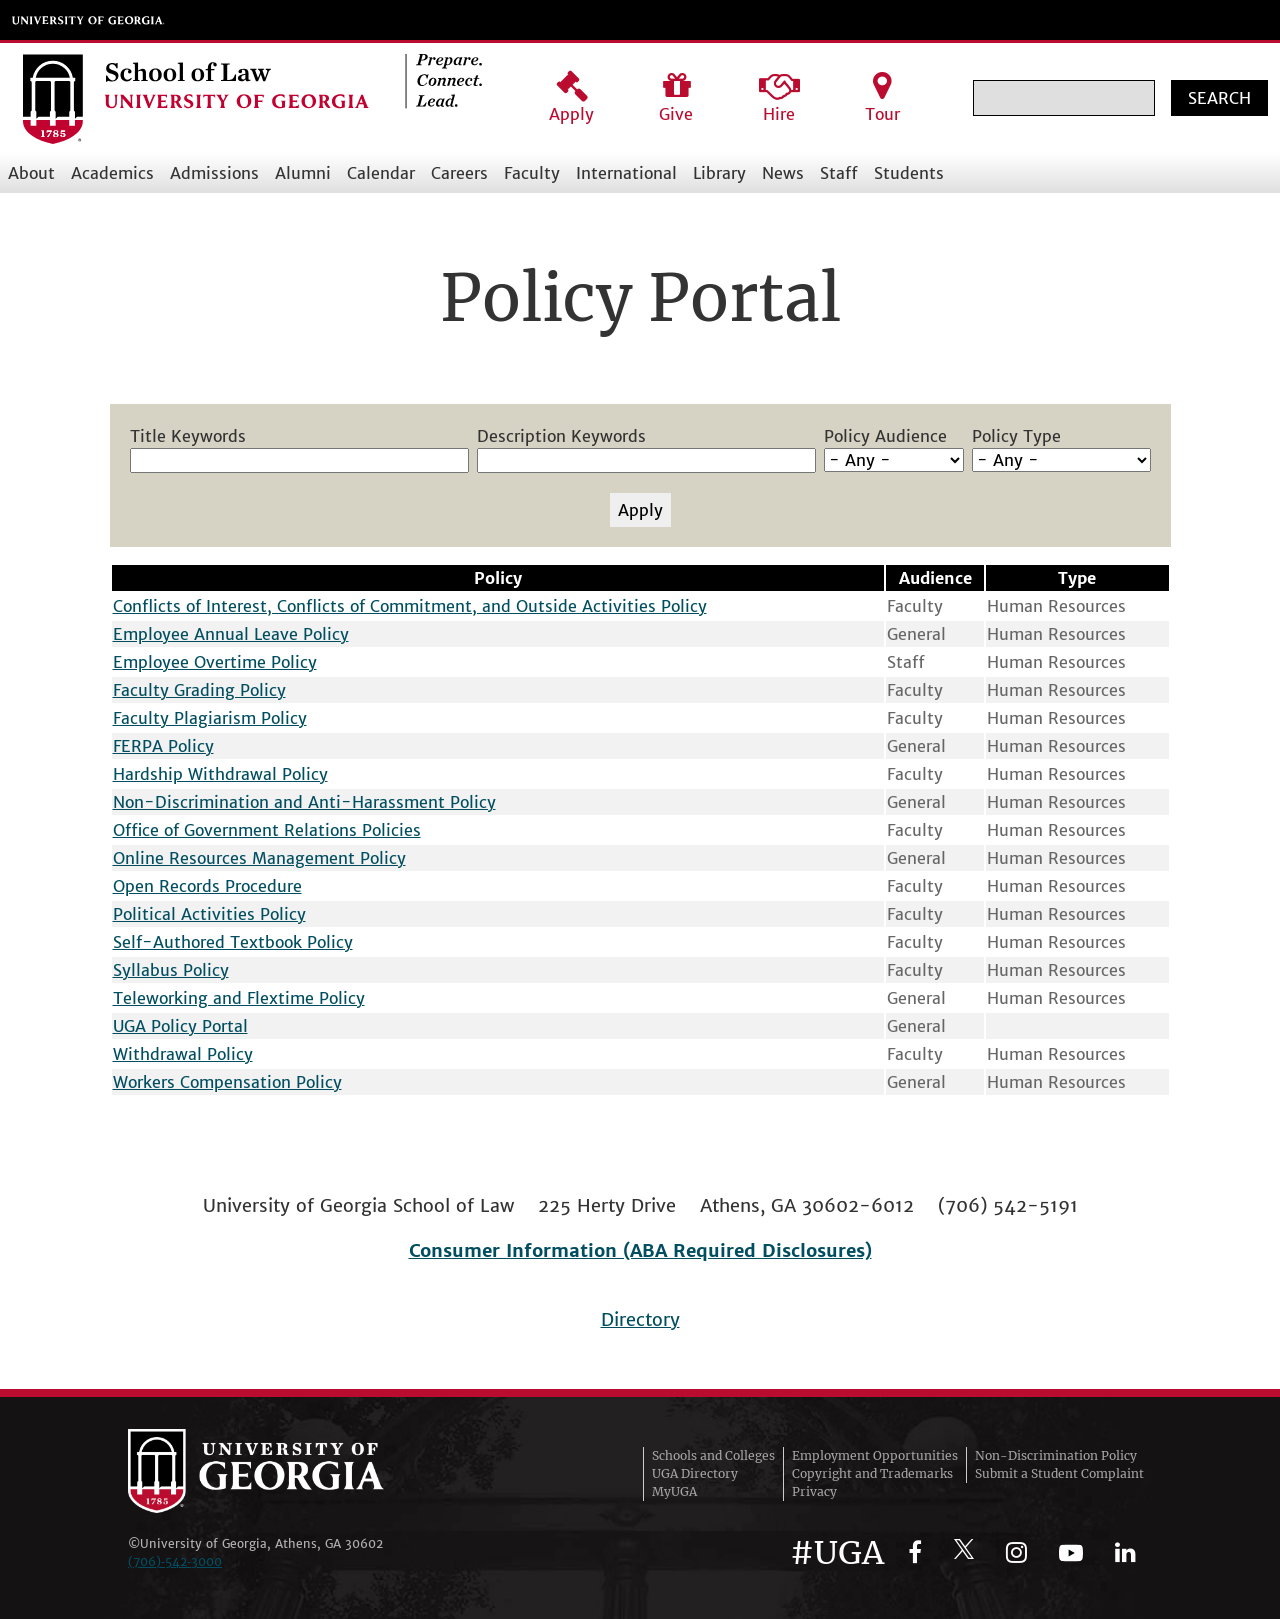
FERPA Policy (163, 746)
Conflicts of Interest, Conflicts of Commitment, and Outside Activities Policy (410, 606)
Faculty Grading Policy (199, 690)
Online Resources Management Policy (259, 858)
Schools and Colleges (713, 1455)
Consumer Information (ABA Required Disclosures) (640, 1250)
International (626, 173)
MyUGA (674, 1491)
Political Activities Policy (209, 914)
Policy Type (1016, 436)
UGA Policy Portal (180, 1026)
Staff (839, 173)
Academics (112, 173)
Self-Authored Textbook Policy (233, 942)
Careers (459, 173)
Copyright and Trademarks (872, 1473)
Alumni (303, 173)
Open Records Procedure (207, 886)
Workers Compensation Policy (227, 1082)
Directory (640, 1319)
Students (909, 173)
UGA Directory (695, 1473)
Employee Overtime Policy (215, 662)
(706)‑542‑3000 (175, 1561)
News (783, 173)
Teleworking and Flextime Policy (239, 998)
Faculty (532, 173)
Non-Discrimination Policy (1056, 1455)
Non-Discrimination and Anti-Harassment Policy (304, 802)
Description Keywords (561, 436)
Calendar (381, 173)
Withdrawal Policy (183, 1054)
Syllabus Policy (171, 970)
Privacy (814, 1491)
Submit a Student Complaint (1059, 1473)
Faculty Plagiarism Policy (210, 718)
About (31, 173)
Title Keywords (188, 436)
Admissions (214, 173)
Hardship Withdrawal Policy (220, 774)
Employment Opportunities (875, 1455)
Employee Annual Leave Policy (231, 634)
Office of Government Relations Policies (267, 830)
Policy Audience (885, 436)
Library (719, 173)
